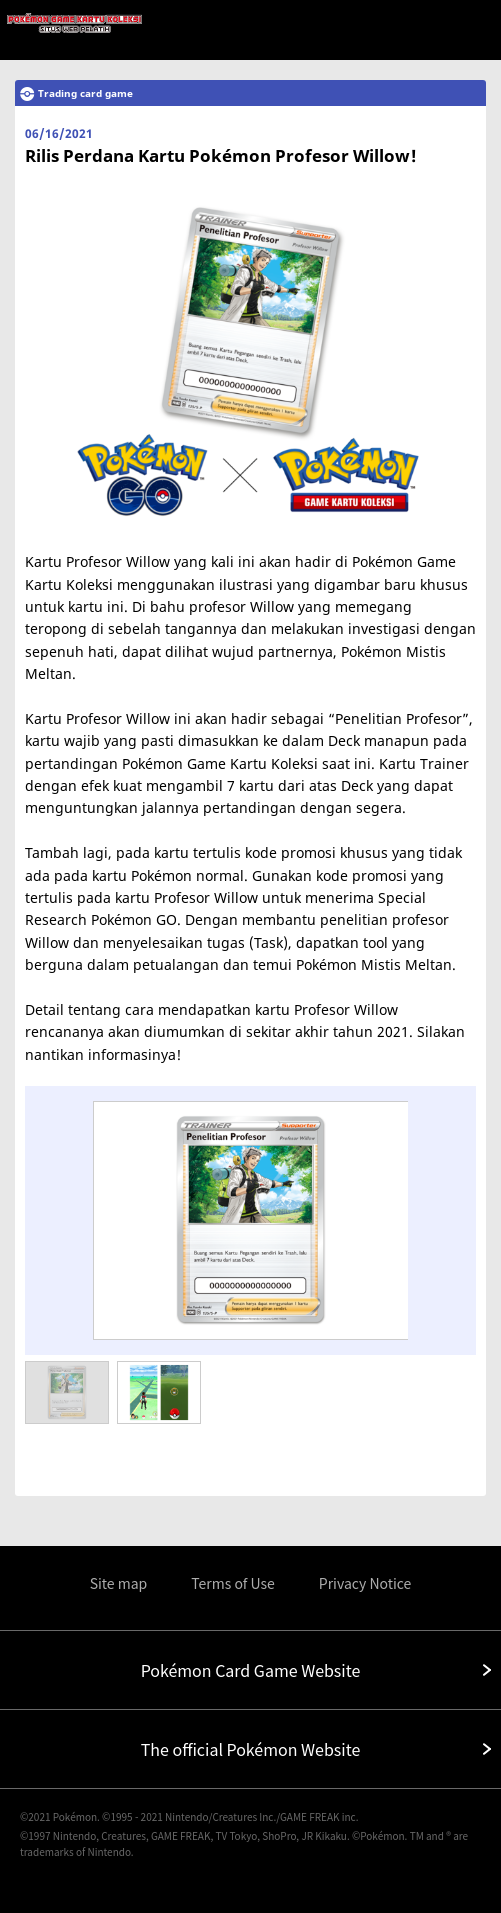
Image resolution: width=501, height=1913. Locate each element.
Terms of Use (233, 1583)
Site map (119, 1583)
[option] (251, 1220)
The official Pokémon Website (251, 1749)
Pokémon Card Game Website (251, 1670)
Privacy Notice (365, 1583)
